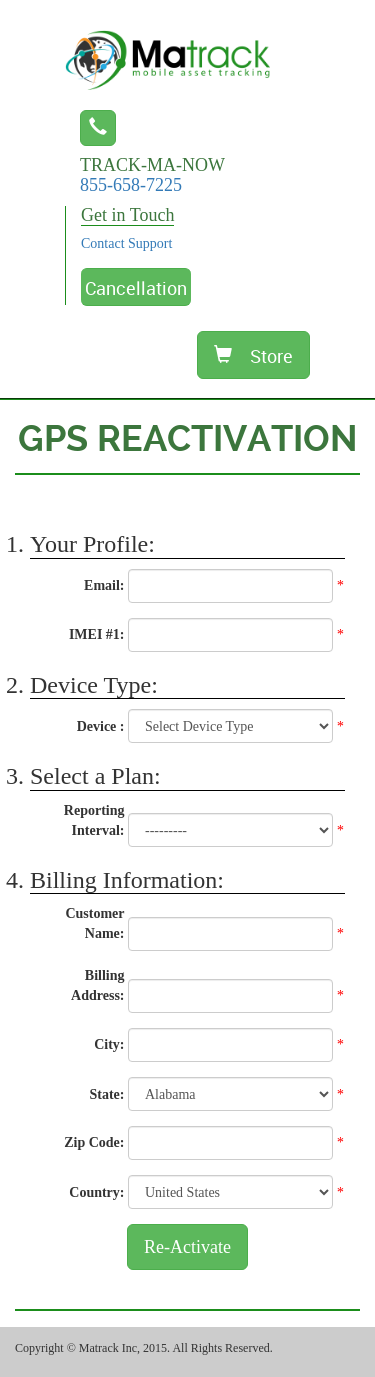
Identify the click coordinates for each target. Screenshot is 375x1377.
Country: (96, 1192)
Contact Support (126, 243)
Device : (101, 726)
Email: (104, 585)
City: (109, 1044)
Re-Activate (187, 1247)
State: (107, 1094)
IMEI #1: (97, 634)
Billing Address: (97, 985)
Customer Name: (94, 923)
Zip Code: (94, 1142)
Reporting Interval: (94, 820)
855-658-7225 (131, 185)
